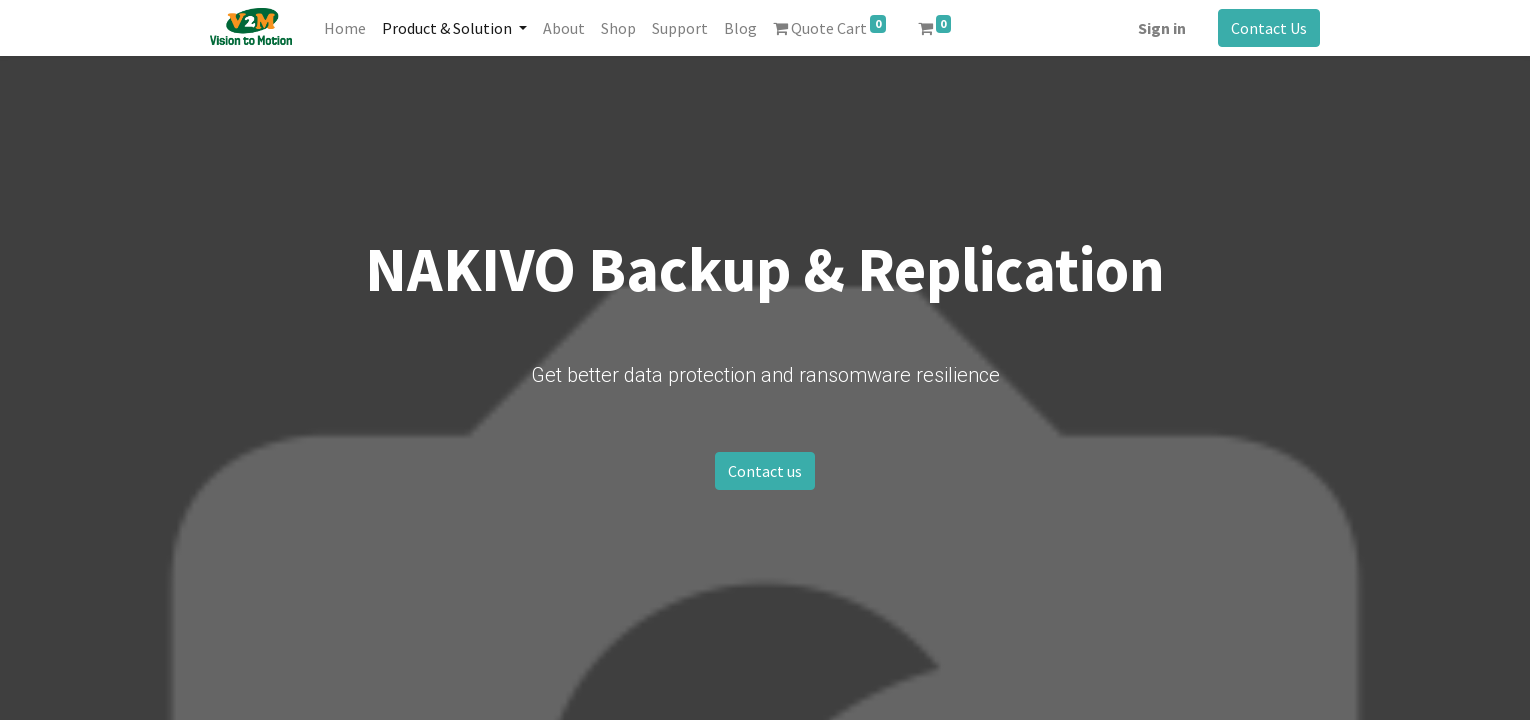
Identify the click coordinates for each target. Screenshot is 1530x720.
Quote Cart (829, 26)
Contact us (765, 471)
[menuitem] (345, 28)
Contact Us (1269, 28)
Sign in (1162, 28)
